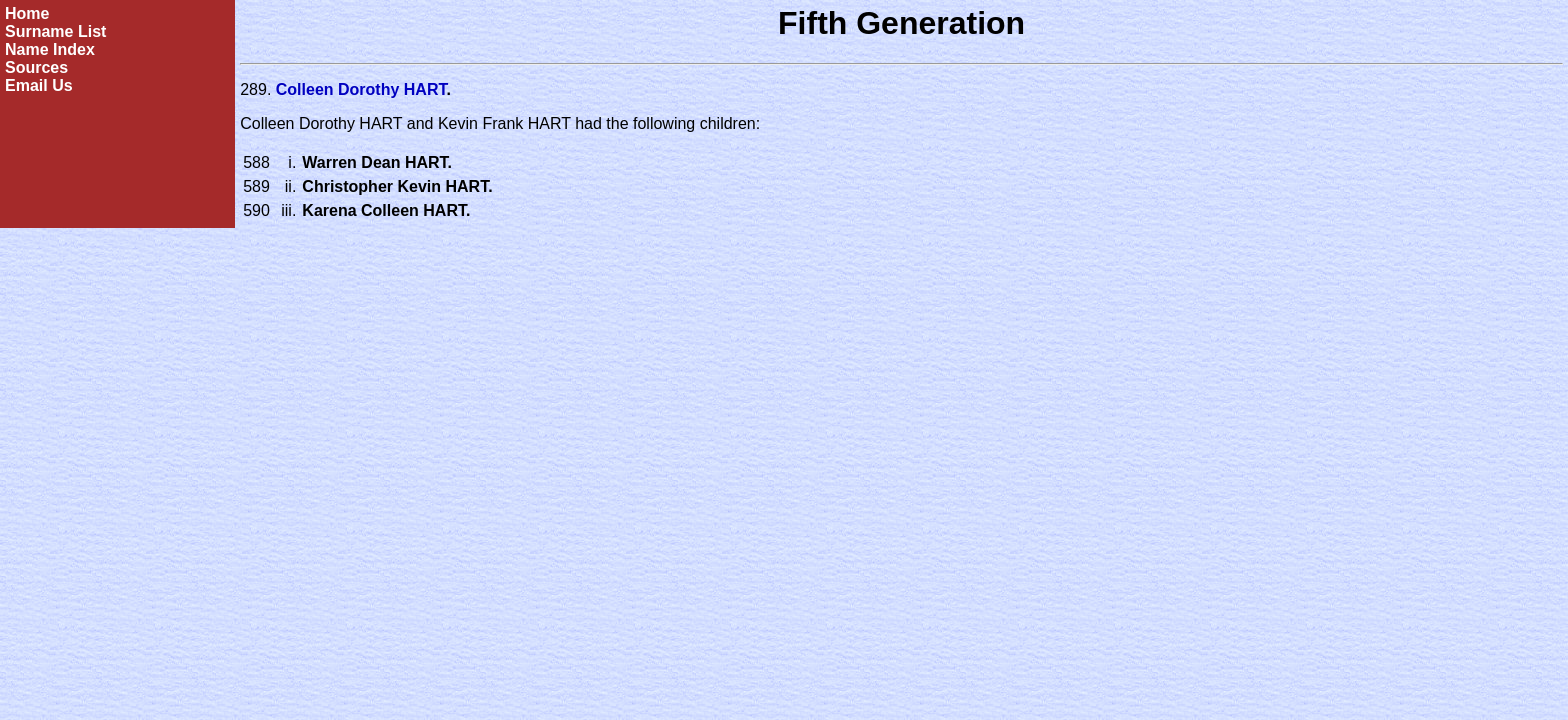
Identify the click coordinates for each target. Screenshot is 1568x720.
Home (27, 13)
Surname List (55, 31)
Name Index (50, 49)
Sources (36, 67)
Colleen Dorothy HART (361, 89)
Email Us (39, 85)
